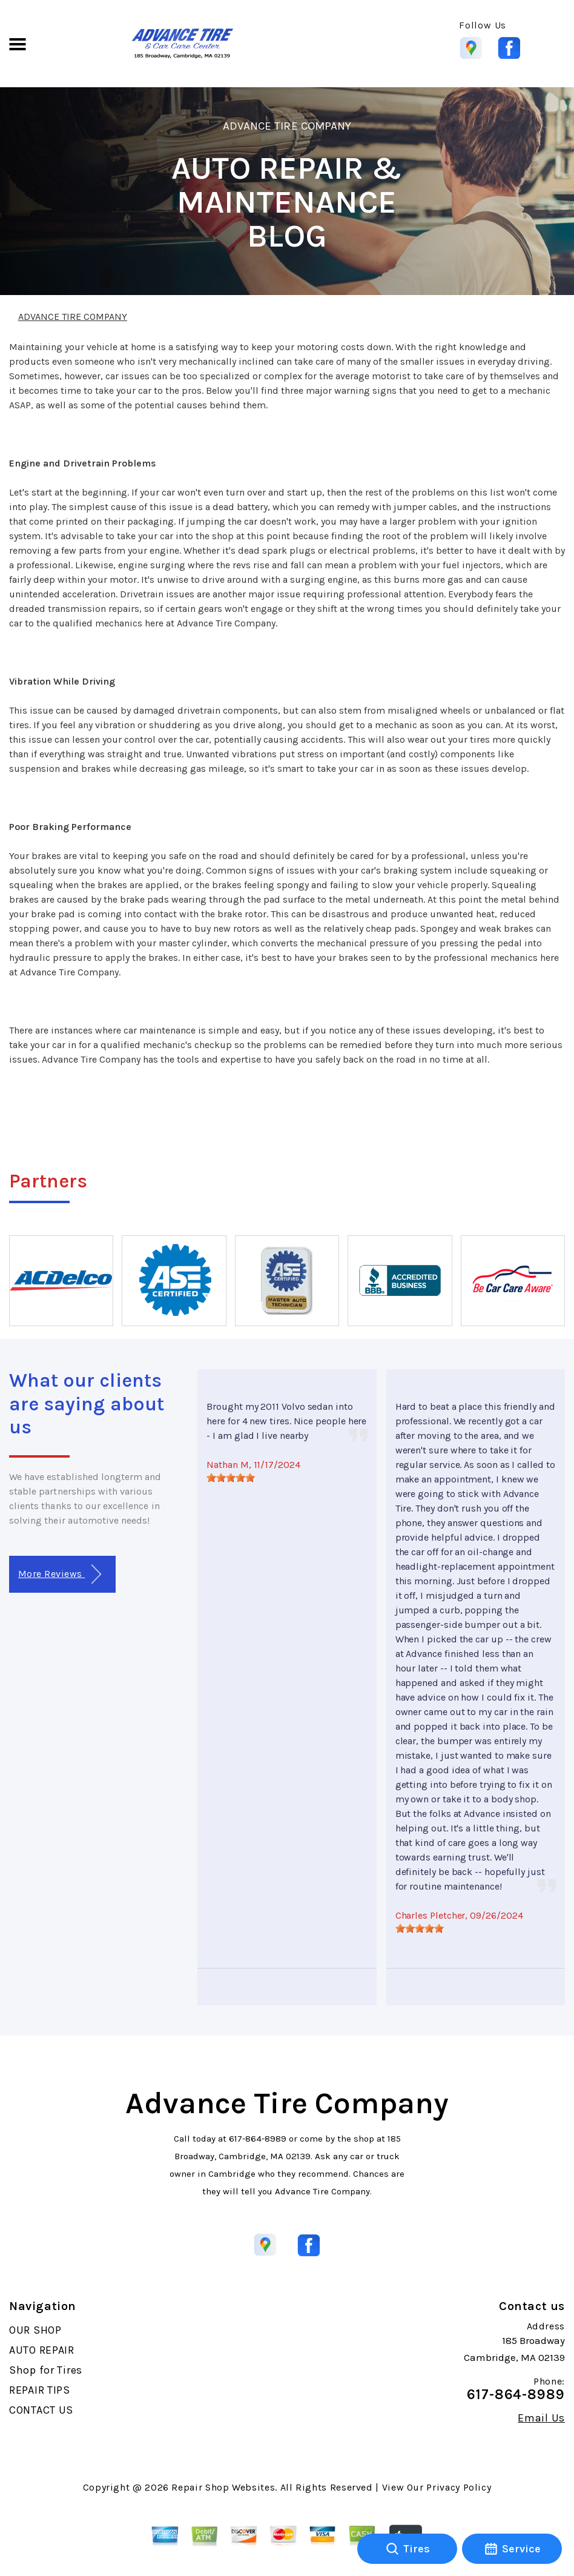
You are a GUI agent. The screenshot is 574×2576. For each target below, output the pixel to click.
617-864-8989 (257, 2138)
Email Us (541, 2417)
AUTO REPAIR (41, 2350)
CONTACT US (41, 2410)
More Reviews (59, 1574)
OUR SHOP (35, 2330)
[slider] (230, 1477)
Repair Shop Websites (223, 2487)
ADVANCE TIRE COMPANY (287, 126)
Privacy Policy (458, 2487)
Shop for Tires (45, 2370)
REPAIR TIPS (39, 2390)
